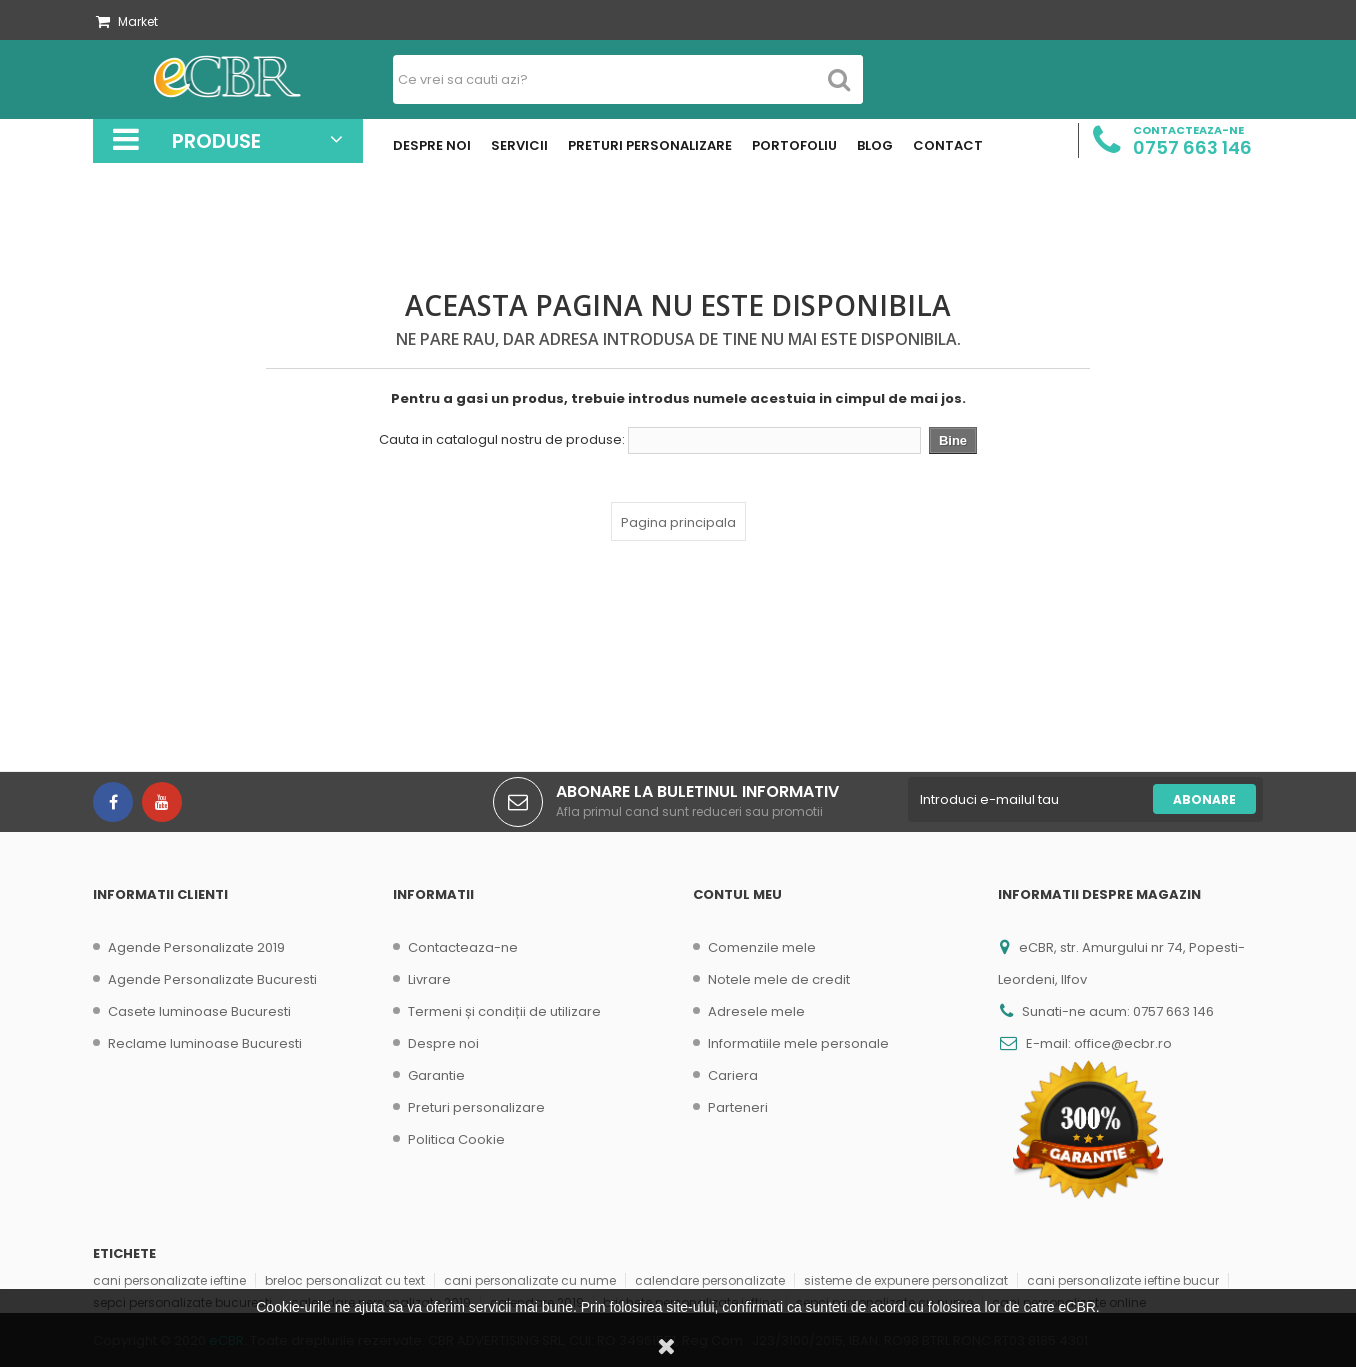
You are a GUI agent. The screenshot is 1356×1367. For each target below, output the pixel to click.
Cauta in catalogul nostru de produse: (502, 440)
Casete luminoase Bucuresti (199, 1011)
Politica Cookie (456, 1139)
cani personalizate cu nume (530, 1280)
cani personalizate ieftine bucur (1123, 1280)
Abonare (1204, 799)
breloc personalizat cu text (345, 1280)
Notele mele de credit (779, 979)
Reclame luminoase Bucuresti (205, 1043)
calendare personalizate (710, 1280)
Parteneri (738, 1107)
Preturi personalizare (476, 1107)
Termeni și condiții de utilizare (504, 1011)
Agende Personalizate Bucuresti (212, 979)
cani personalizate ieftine (169, 1280)
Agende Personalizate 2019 (196, 947)
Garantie (436, 1075)
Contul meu (737, 894)
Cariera (733, 1075)
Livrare (429, 979)
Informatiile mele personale (798, 1043)
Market (127, 21)
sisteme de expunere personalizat (906, 1280)
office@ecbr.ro (1123, 1043)
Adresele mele (756, 1011)
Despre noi (443, 1043)
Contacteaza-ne (463, 947)
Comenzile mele (762, 947)
